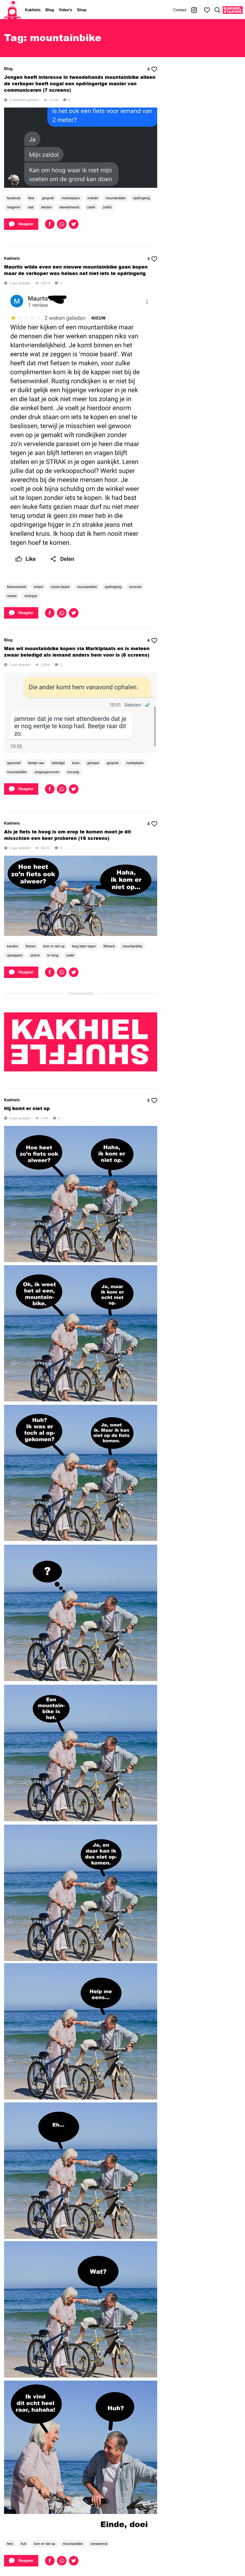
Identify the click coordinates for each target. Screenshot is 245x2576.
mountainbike (115, 198)
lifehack (109, 946)
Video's (65, 10)
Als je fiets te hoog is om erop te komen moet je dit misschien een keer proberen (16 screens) (67, 834)
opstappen (14, 955)
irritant (38, 587)
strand (34, 955)
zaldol (107, 207)
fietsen (31, 946)
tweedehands (69, 207)
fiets (31, 198)
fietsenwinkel (16, 587)
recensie (135, 587)
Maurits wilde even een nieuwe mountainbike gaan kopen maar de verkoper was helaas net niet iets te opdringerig (76, 270)
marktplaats (135, 763)
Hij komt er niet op (27, 1108)
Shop (82, 10)
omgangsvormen (46, 772)
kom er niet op (54, 946)
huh (23, 2544)
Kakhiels (33, 10)
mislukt (93, 198)
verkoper (30, 596)
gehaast (93, 763)
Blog (49, 10)
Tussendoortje (80, 993)
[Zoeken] (217, 10)
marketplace (70, 198)
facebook (14, 198)
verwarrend (98, 2544)
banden (12, 946)
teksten (46, 207)
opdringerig (141, 198)
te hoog (52, 955)
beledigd (58, 763)
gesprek (48, 198)
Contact (179, 10)
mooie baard (60, 587)
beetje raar (36, 763)
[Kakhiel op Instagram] (194, 10)
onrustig (73, 772)
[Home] (12, 10)
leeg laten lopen (84, 946)
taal (30, 207)
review (12, 596)
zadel (91, 207)
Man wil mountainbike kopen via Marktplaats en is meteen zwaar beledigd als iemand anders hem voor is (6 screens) (77, 651)
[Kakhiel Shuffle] (233, 10)
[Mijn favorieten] (207, 10)
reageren (13, 207)
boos (75, 763)
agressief (14, 763)
